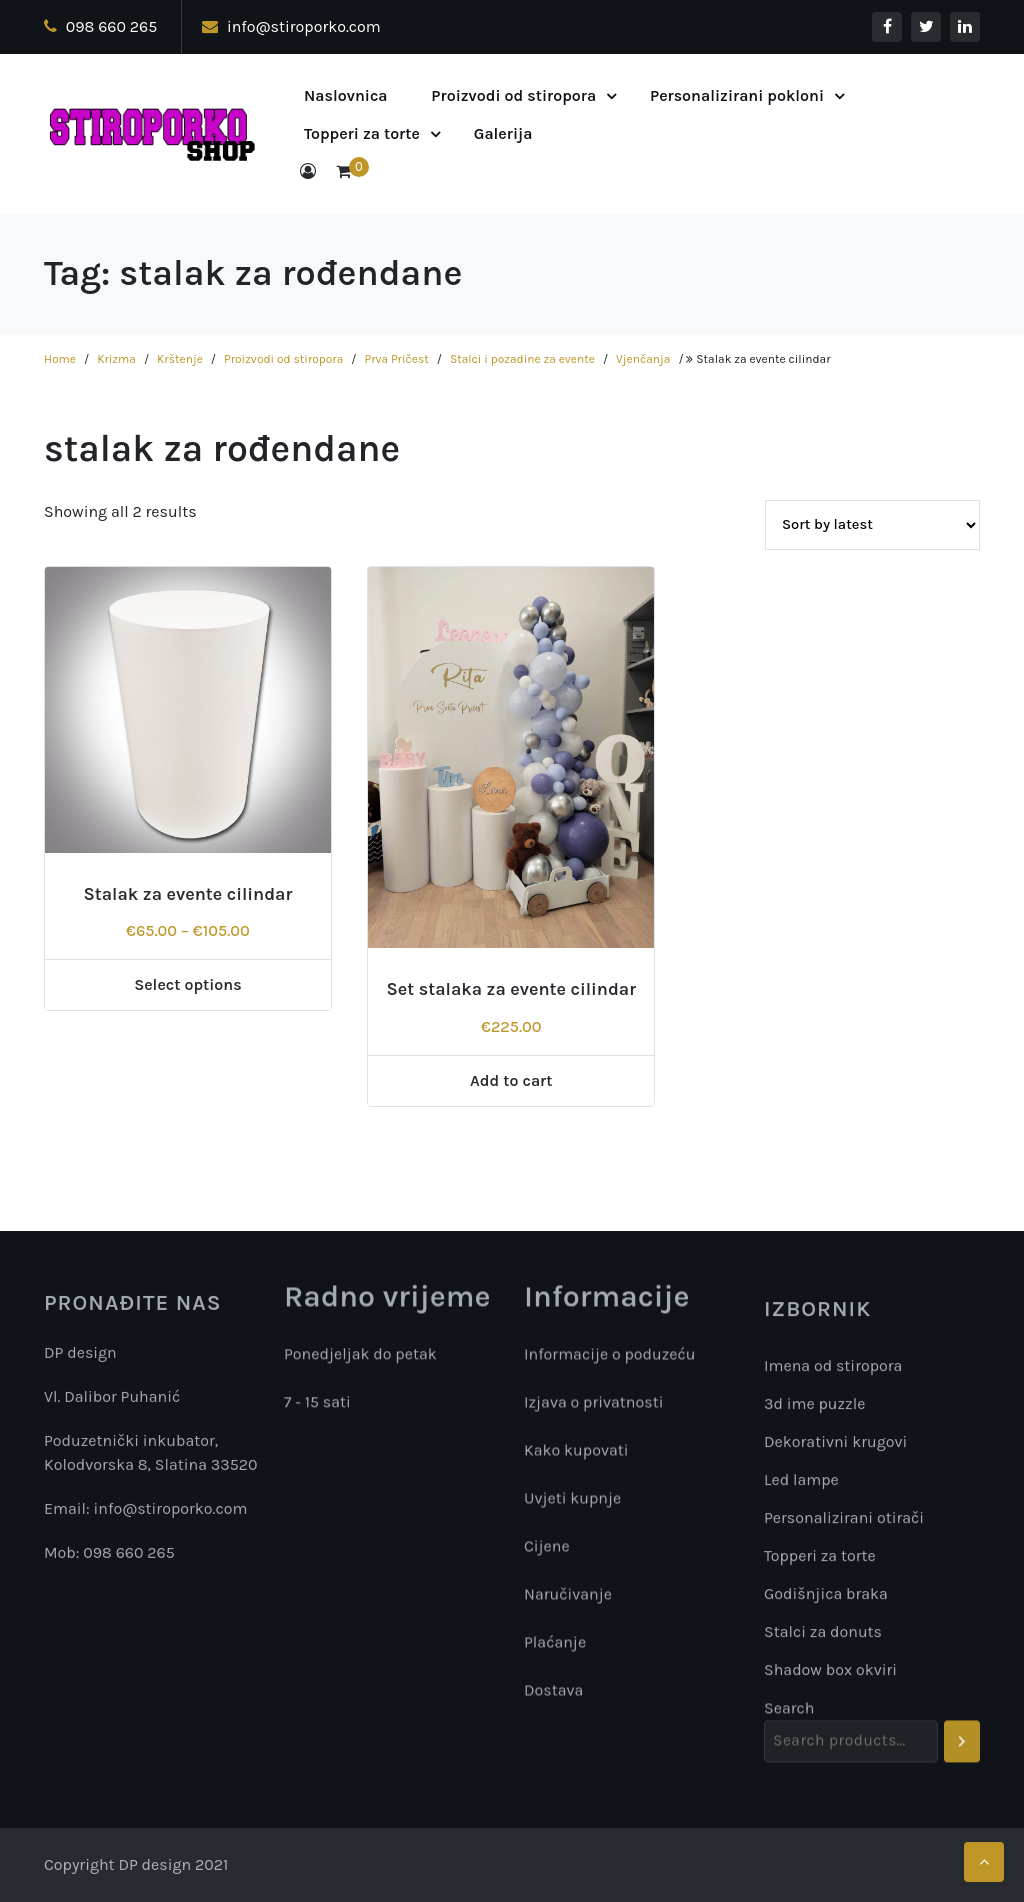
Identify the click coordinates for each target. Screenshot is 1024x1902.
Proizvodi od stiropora (513, 95)
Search (789, 1736)
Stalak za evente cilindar (187, 894)
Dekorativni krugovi (835, 1612)
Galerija (503, 133)
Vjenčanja (643, 359)
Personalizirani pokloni (737, 95)
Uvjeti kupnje (572, 1508)
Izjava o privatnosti (593, 1412)
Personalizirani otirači (844, 1688)
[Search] (962, 1770)
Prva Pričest (397, 359)
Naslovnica (346, 95)
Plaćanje (555, 1652)
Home (60, 359)
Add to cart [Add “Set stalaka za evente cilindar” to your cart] (511, 1080)
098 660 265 (100, 26)
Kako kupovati (576, 1460)
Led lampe (801, 1650)
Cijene (547, 1556)
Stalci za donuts (823, 1802)
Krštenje (180, 359)
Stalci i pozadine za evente (522, 359)
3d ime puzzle (814, 1574)
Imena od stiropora (833, 1536)
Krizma (116, 359)
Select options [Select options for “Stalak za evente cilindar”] (188, 984)
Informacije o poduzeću (610, 1364)
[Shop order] (872, 525)
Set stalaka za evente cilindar (511, 989)
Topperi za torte (362, 133)
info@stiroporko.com (291, 26)
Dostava (553, 1700)
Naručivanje (568, 1604)
